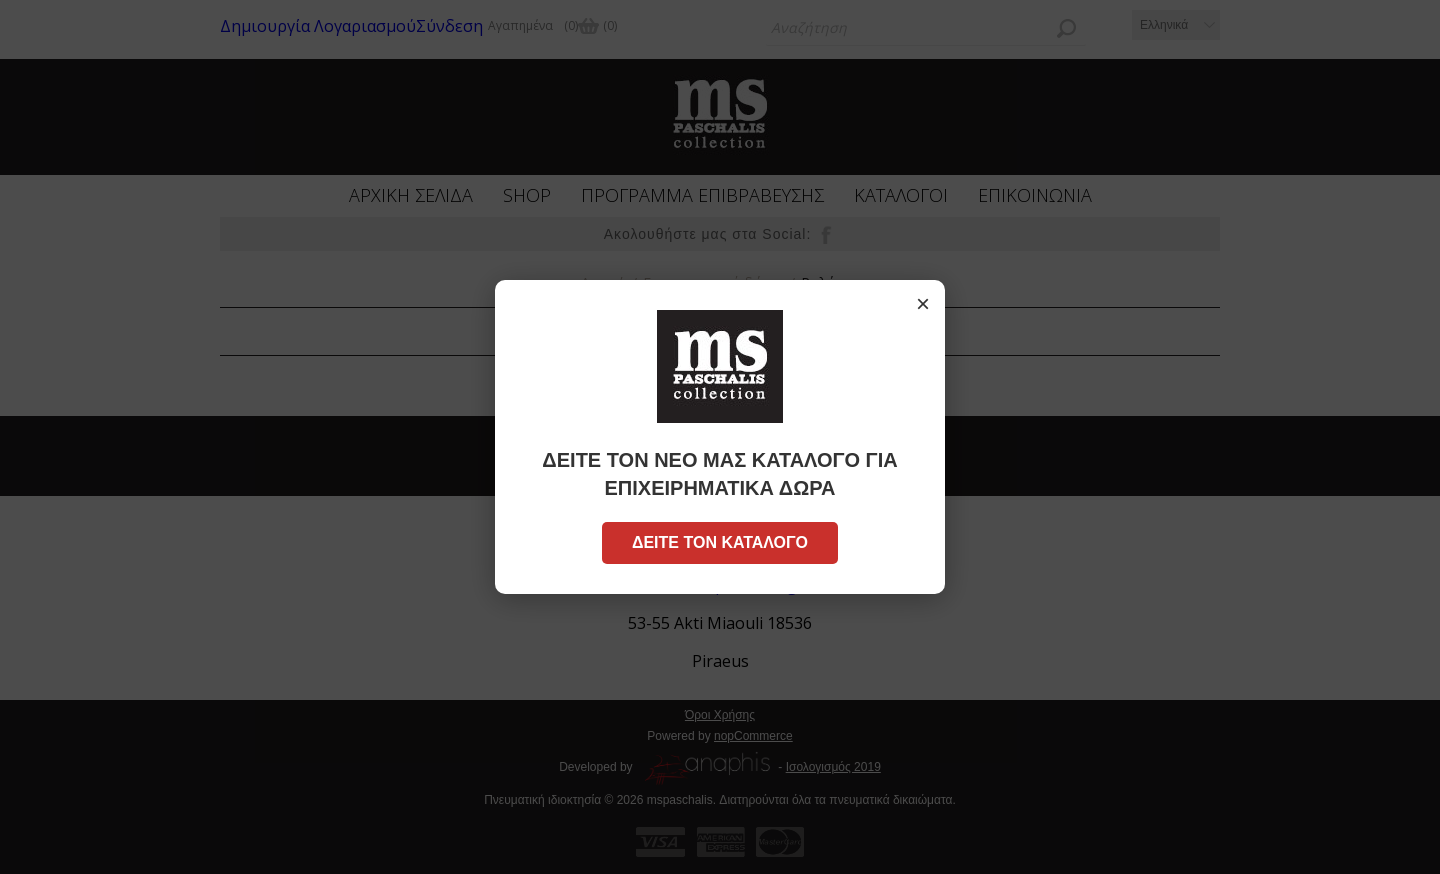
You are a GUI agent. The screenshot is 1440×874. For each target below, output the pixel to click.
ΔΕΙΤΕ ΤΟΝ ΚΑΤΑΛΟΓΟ (720, 542)
